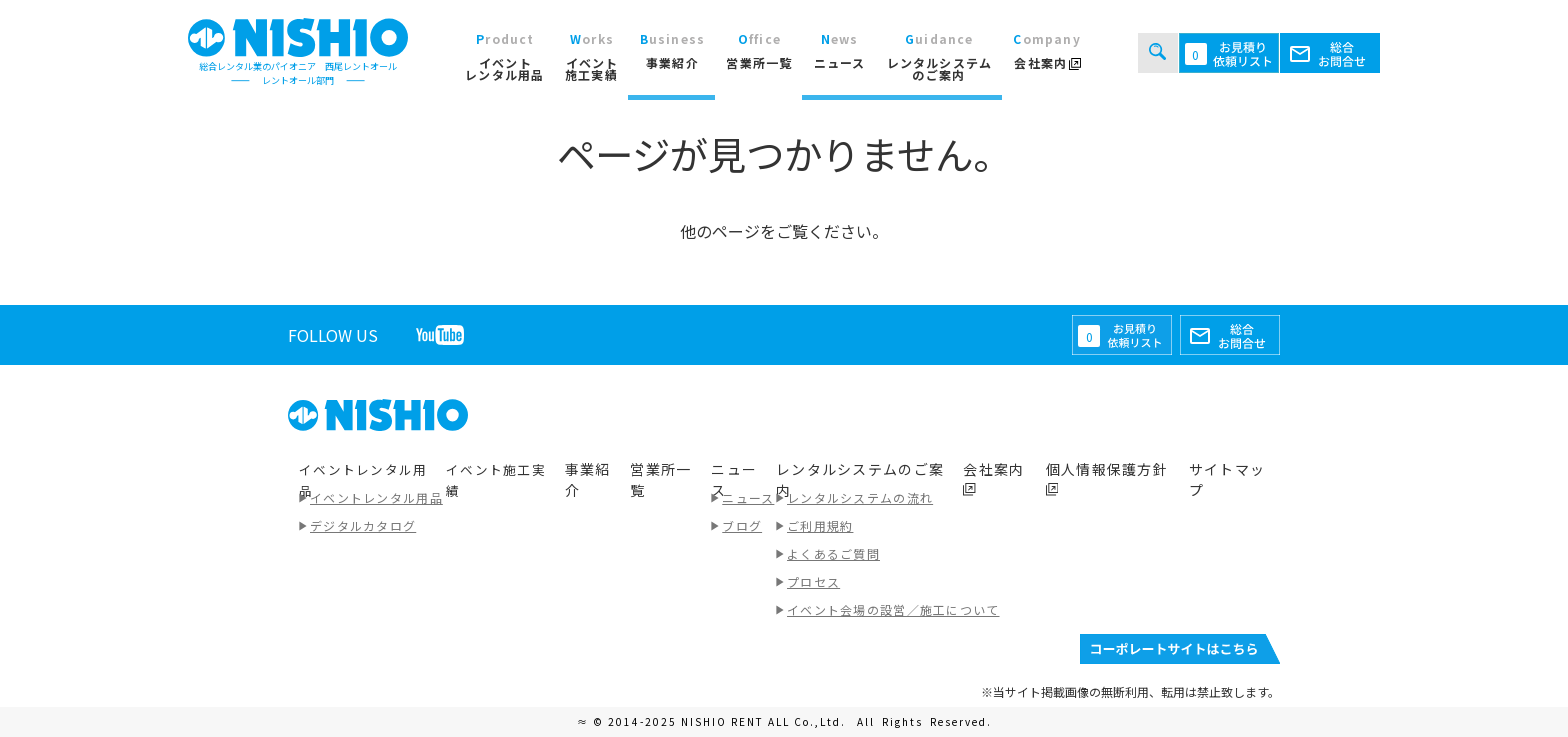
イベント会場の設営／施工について (893, 609)
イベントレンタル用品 (376, 497)
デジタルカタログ (363, 525)
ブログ (742, 525)
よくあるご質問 (833, 553)
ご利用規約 (820, 525)
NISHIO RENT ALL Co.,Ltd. (765, 721)
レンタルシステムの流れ (860, 497)
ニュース (748, 497)
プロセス (813, 581)
